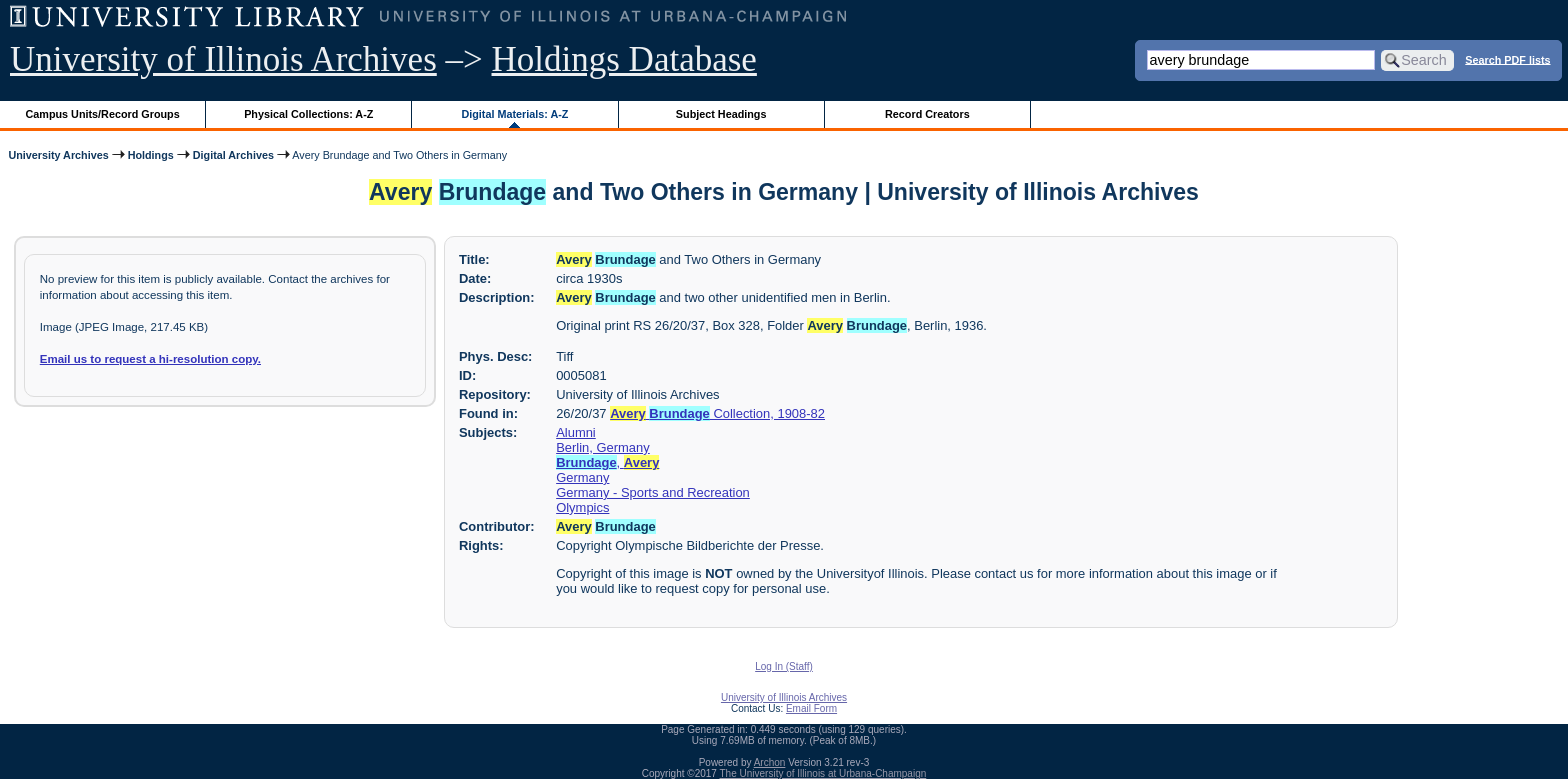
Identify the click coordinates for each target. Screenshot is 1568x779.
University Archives (58, 155)
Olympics (582, 507)
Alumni (576, 432)
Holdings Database (624, 59)
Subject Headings (721, 114)
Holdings (151, 155)
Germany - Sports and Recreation (653, 492)
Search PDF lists (1507, 59)
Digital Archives (233, 155)
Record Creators (927, 114)
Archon (770, 762)
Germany (582, 477)
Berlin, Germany (603, 447)
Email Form (811, 708)
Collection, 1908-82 (717, 413)
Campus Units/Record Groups (103, 114)
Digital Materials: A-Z (514, 114)
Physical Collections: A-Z (308, 114)
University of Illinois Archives (223, 59)
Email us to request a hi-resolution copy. (150, 359)
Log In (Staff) (784, 666)
